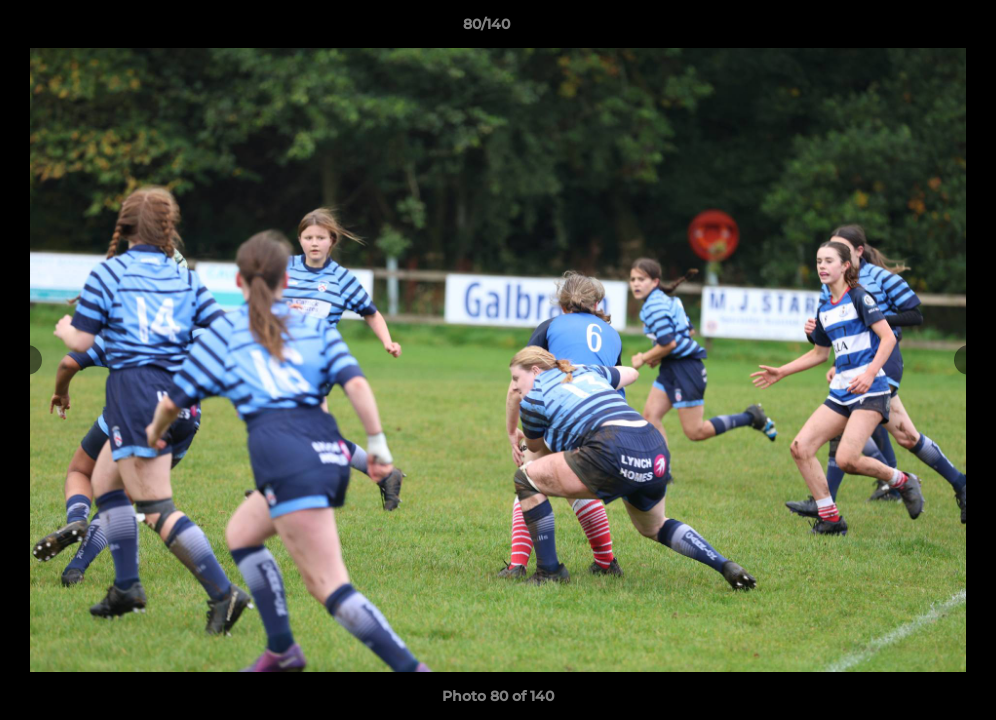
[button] (912, 29)
